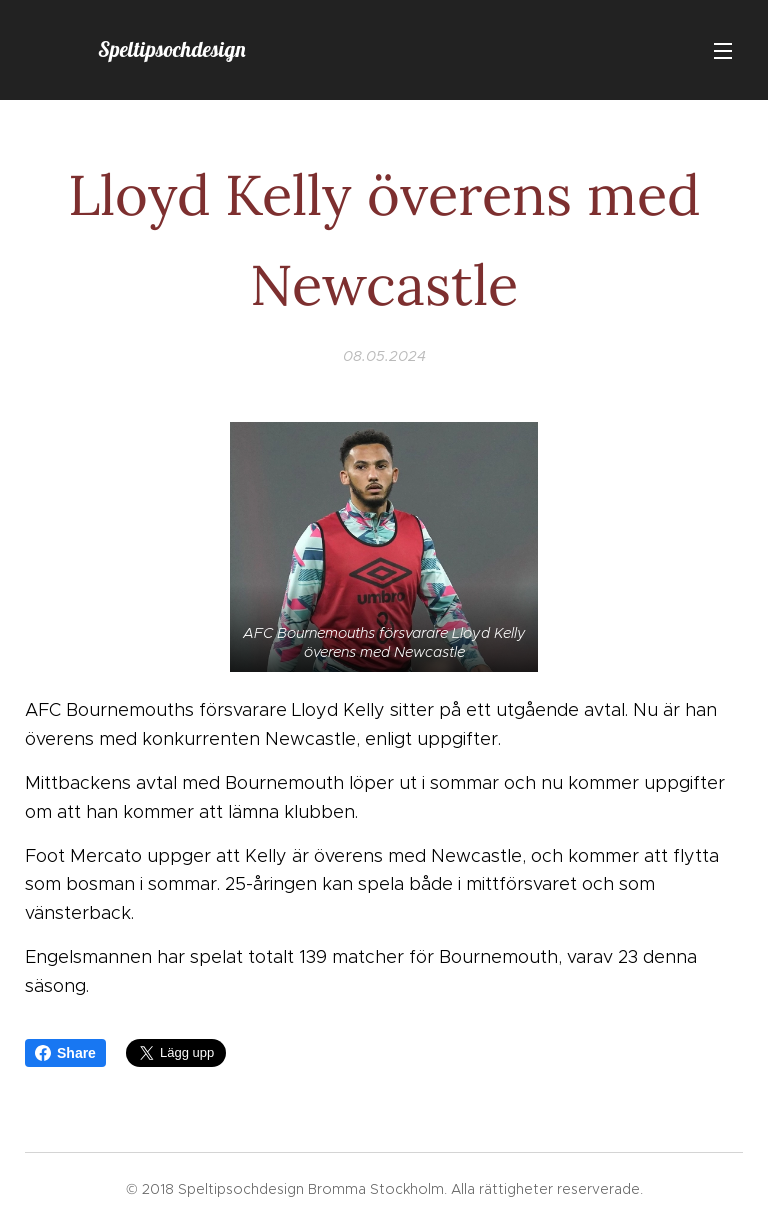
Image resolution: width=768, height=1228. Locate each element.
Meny (723, 51)
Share (65, 1053)
